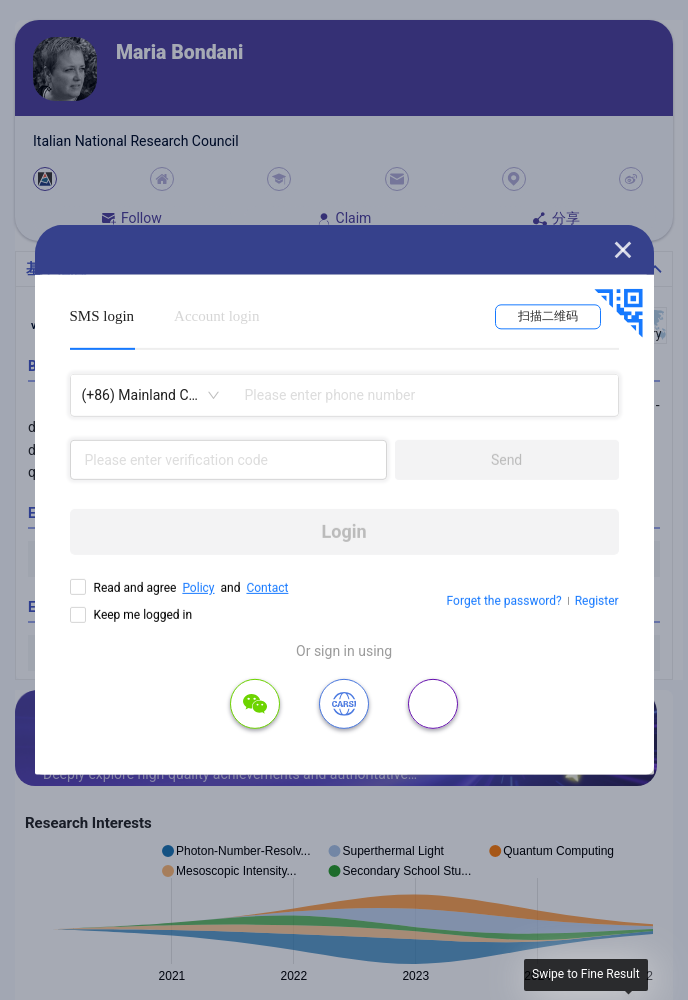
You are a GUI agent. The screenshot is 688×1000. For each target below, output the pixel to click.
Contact (267, 588)
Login (344, 531)
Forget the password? (504, 601)
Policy (198, 588)
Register (597, 601)
